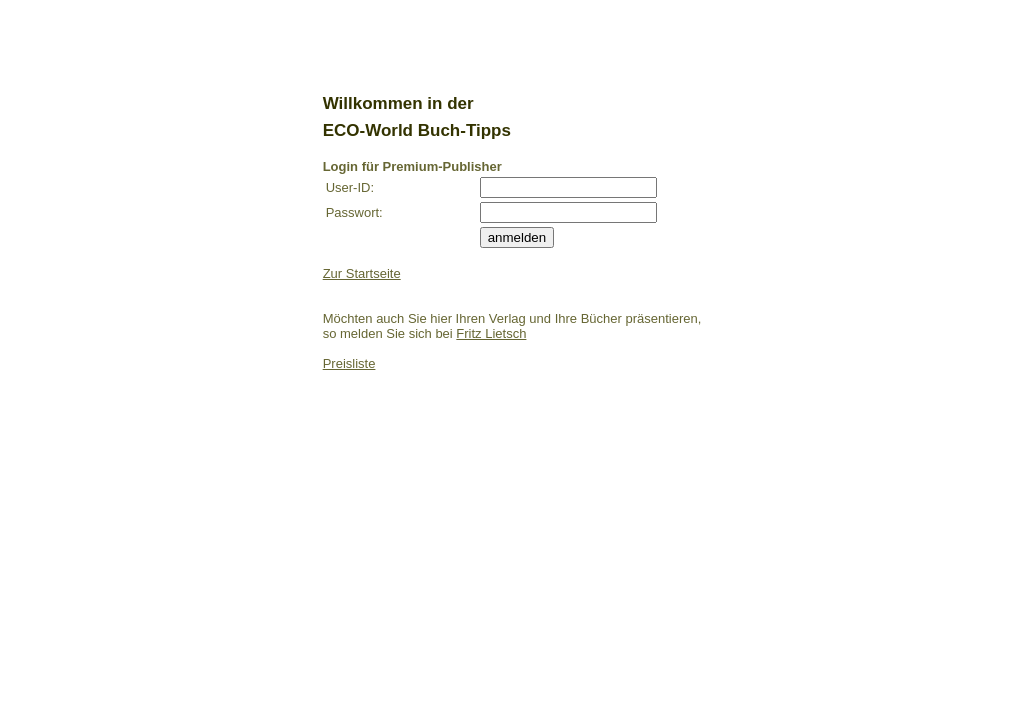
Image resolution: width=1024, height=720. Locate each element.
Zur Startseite (362, 273)
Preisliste (349, 363)
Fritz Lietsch (491, 333)
